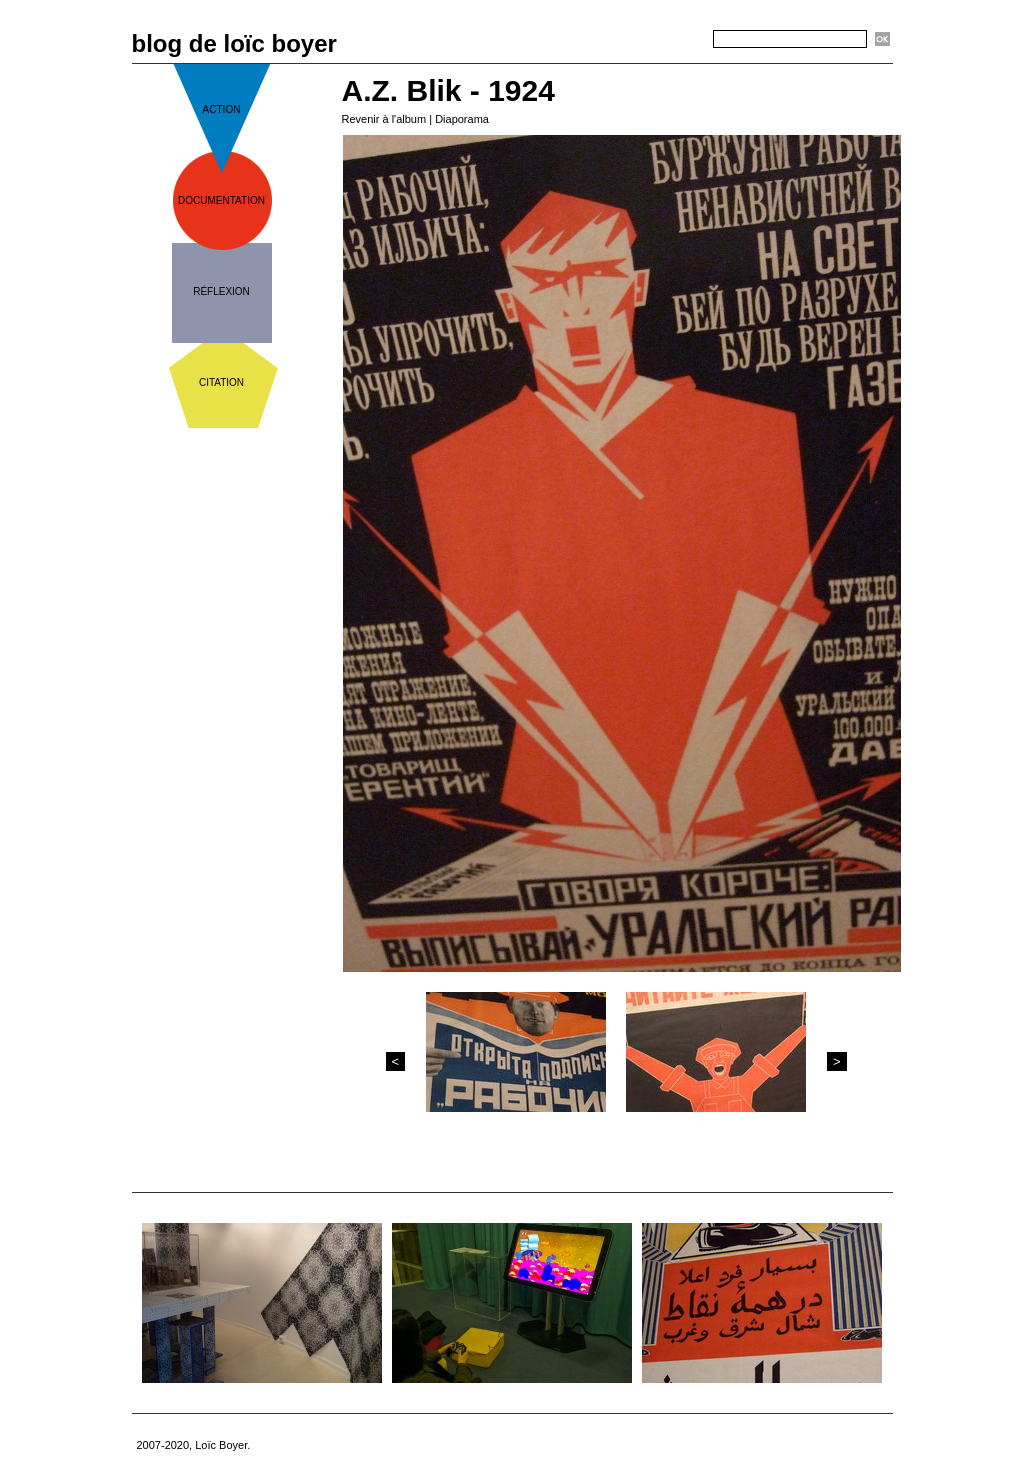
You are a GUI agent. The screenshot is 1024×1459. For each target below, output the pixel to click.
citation (221, 382)
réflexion (221, 291)
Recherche (678, 40)
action (222, 109)
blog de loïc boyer (234, 43)
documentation (221, 200)
